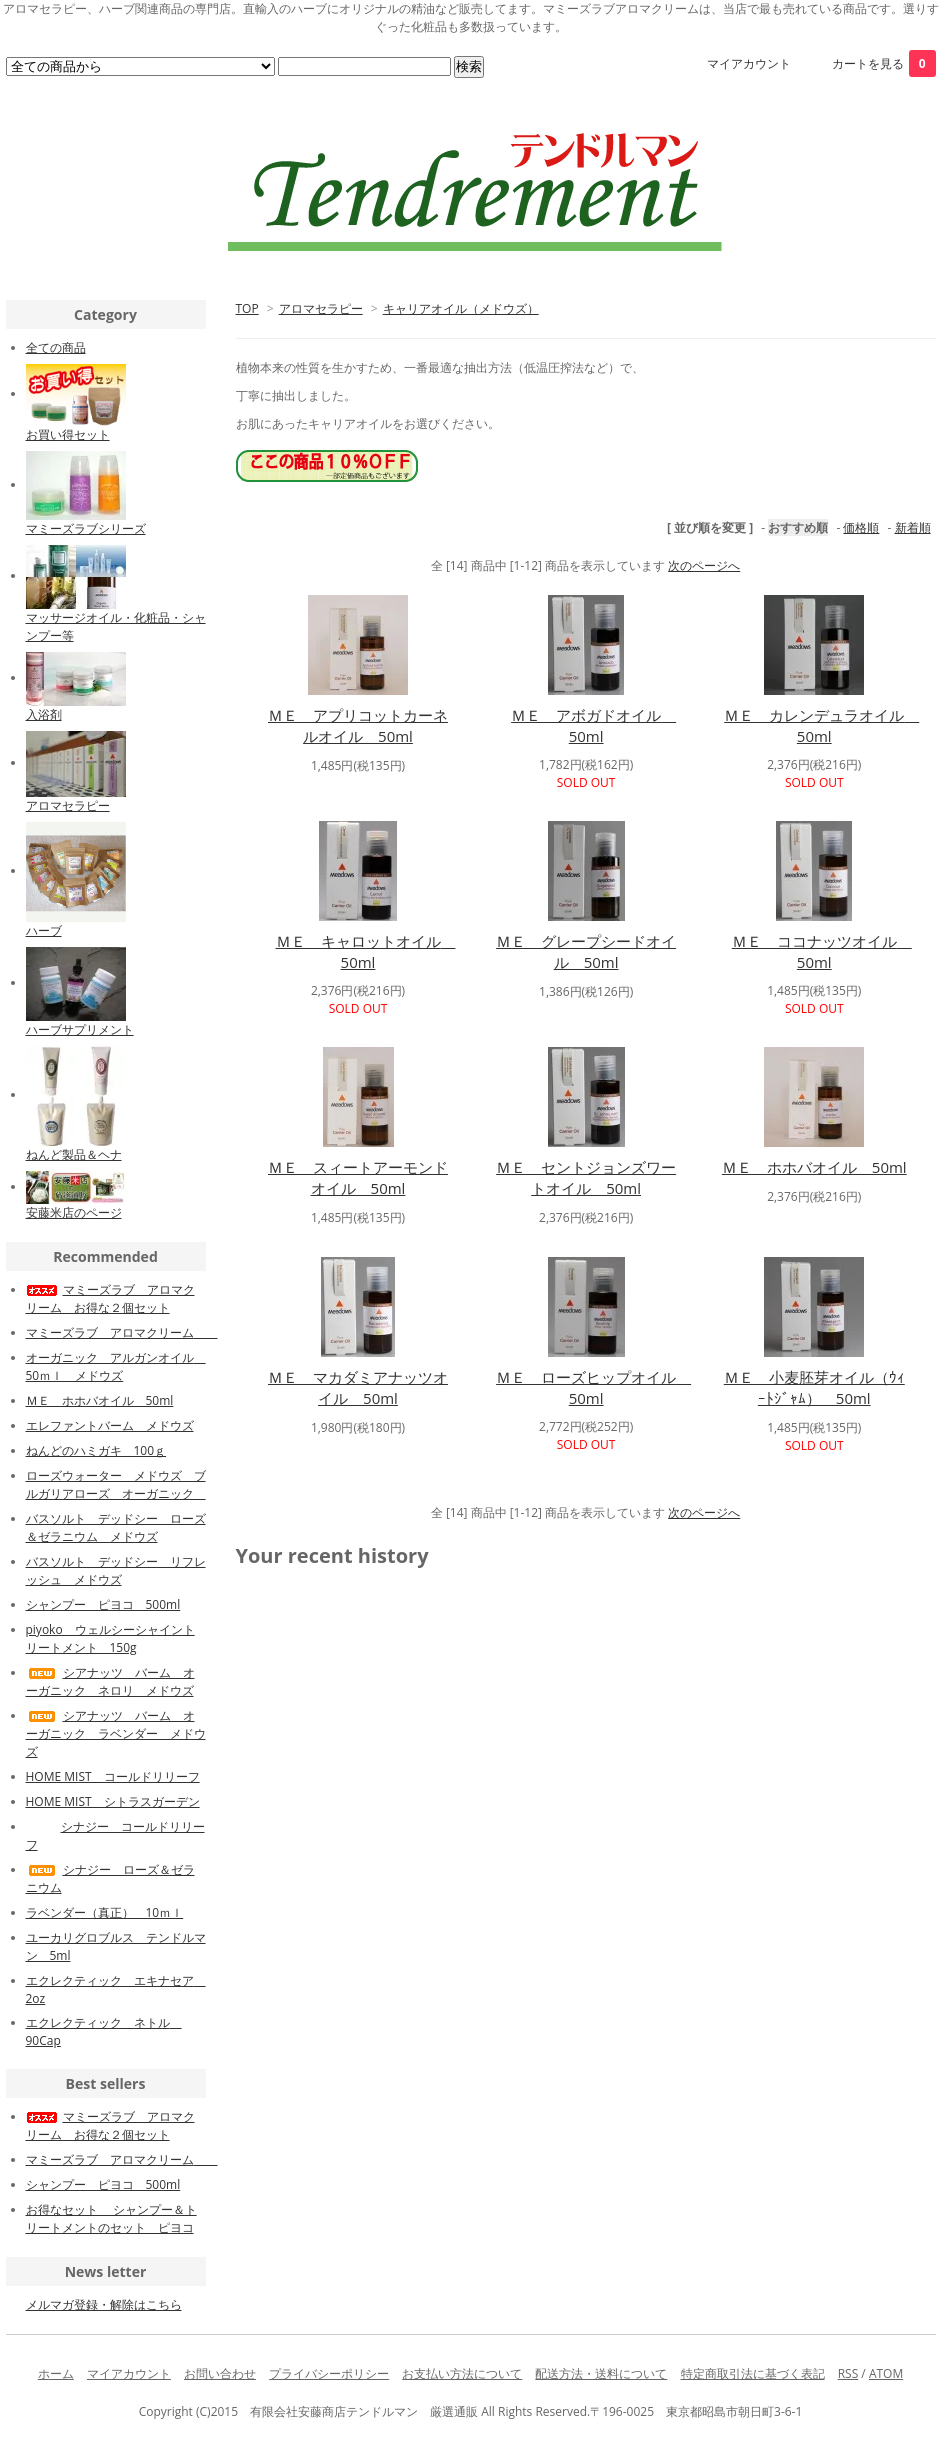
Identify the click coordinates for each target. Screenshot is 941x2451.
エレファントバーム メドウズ (110, 1425)
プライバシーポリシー (329, 2373)
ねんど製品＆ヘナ (74, 1154)
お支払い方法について (462, 2373)
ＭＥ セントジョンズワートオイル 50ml (586, 1177)
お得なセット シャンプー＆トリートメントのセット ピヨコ (111, 2218)
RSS (848, 2373)
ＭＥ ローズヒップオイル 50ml (593, 1387)
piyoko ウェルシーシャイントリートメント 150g (110, 1638)
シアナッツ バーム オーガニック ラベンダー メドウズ (116, 1733)
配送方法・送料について (601, 2373)
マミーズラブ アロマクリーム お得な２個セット (110, 1298)
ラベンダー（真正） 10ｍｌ (105, 1912)
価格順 (861, 527)
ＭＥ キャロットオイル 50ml (366, 951)
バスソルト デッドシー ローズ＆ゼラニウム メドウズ (116, 1527)
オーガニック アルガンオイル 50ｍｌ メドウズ (116, 1366)
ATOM (886, 2373)
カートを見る (884, 63)
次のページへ (704, 565)
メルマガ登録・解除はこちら (104, 2304)
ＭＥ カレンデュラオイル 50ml (821, 725)
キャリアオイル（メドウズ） (461, 308)
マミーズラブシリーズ (86, 528)
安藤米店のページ (74, 1212)
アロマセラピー (321, 308)
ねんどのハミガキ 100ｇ (96, 1450)
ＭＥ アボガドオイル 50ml (593, 725)
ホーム (56, 2373)
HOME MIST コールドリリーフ (113, 1776)
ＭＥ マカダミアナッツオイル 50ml (358, 1387)
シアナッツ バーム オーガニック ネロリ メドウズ (110, 1681)
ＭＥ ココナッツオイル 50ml (822, 951)
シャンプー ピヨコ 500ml (103, 1604)
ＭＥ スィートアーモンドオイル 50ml (358, 1177)
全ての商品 (56, 347)
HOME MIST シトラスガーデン (113, 1801)
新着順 (913, 527)
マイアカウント (749, 63)
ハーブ (44, 930)
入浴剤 (44, 714)
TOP (247, 308)
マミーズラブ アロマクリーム (122, 1332)
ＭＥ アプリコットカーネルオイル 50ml (358, 725)
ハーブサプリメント (80, 1029)
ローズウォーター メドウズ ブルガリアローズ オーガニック (116, 1484)
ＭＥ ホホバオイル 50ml (814, 1167)
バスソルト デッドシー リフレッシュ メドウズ (116, 1570)
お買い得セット (68, 434)
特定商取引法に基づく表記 (753, 2373)
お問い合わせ (220, 2373)
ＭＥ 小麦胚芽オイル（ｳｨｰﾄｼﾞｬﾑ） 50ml (814, 1387)
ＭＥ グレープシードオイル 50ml (586, 951)
